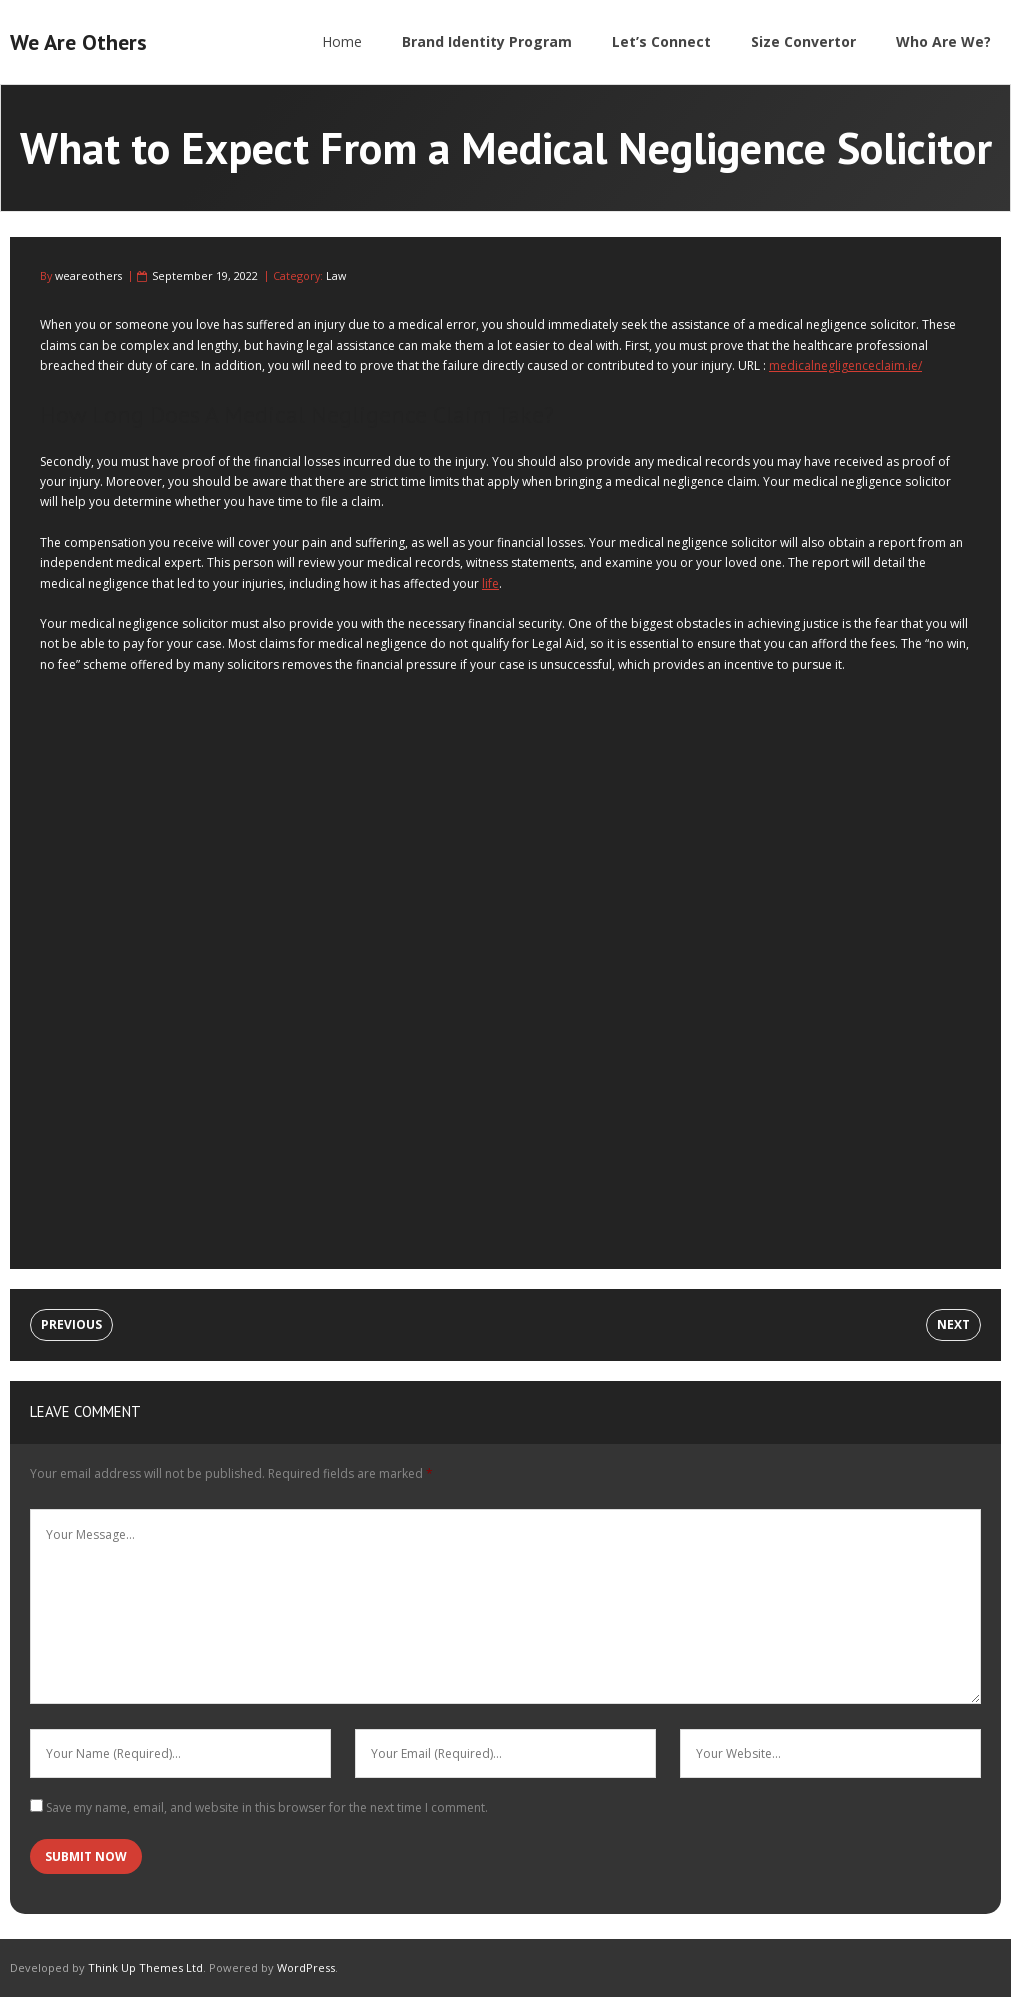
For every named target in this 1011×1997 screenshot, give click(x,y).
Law (336, 275)
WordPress (306, 1967)
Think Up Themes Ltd (145, 1967)
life (490, 583)
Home (342, 41)
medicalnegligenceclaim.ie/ (845, 365)
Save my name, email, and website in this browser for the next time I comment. (267, 1807)
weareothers (88, 275)
